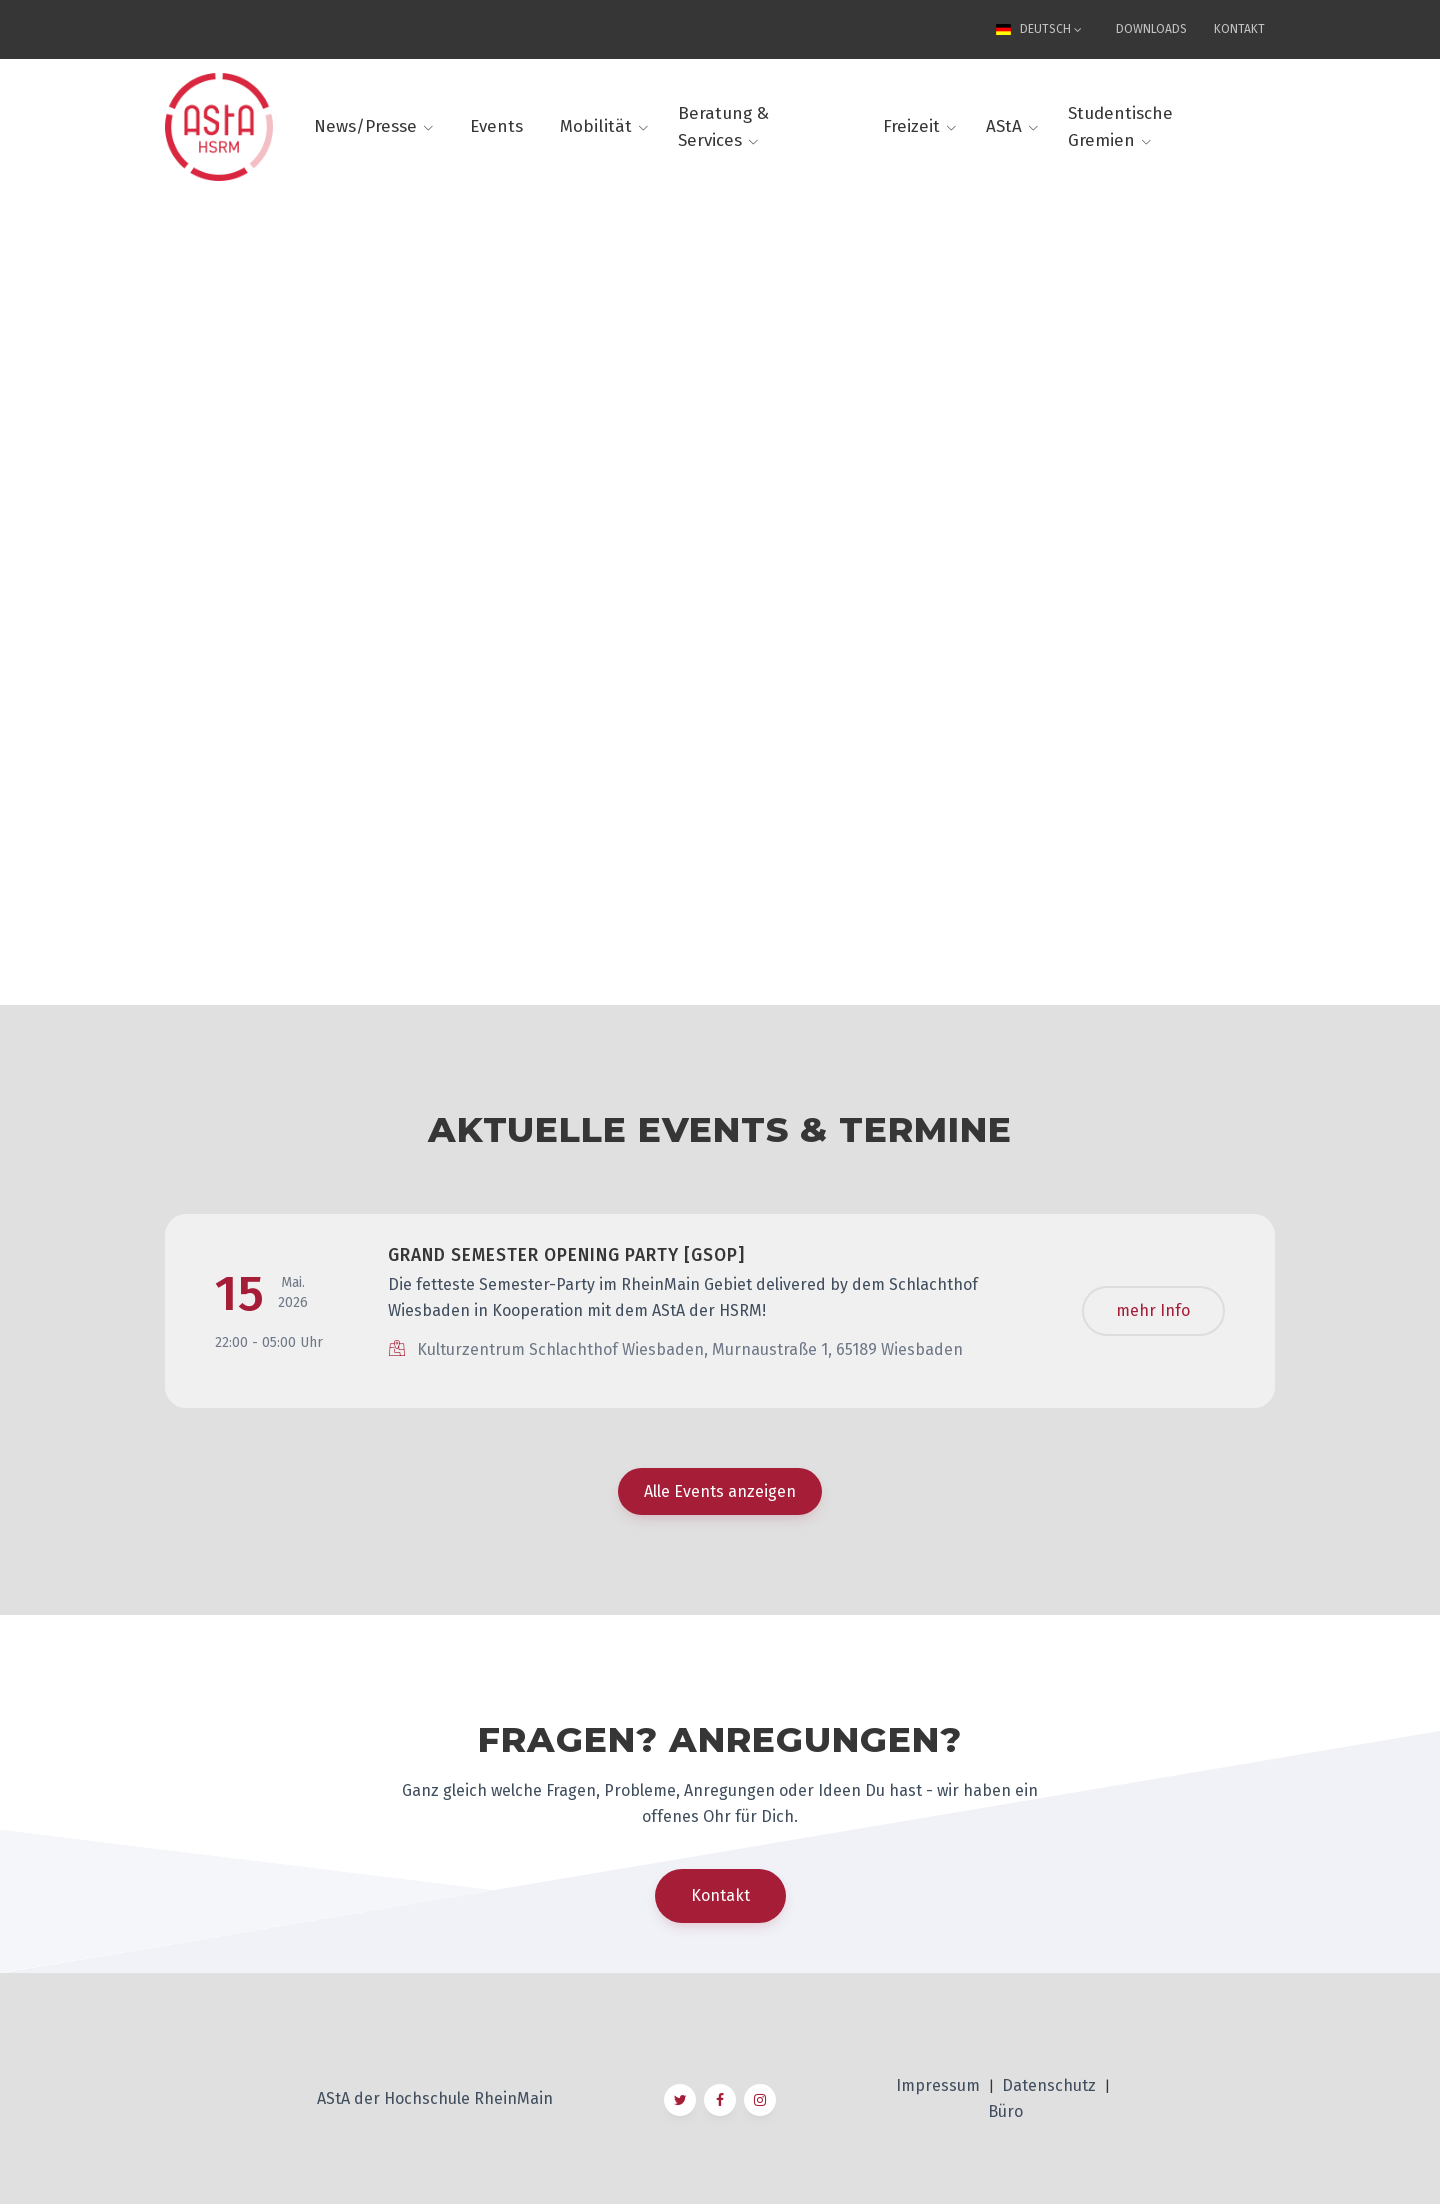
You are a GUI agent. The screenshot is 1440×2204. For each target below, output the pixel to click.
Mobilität (596, 126)
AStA (1004, 126)
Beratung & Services (723, 127)
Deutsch (1036, 29)
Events (496, 126)
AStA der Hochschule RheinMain (435, 2098)
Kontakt (1239, 29)
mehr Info (1153, 1310)
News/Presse (365, 126)
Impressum (940, 2085)
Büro (1005, 2111)
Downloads (1151, 29)
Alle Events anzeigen (720, 1491)
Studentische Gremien (1120, 127)
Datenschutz (1051, 2085)
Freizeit (911, 126)
